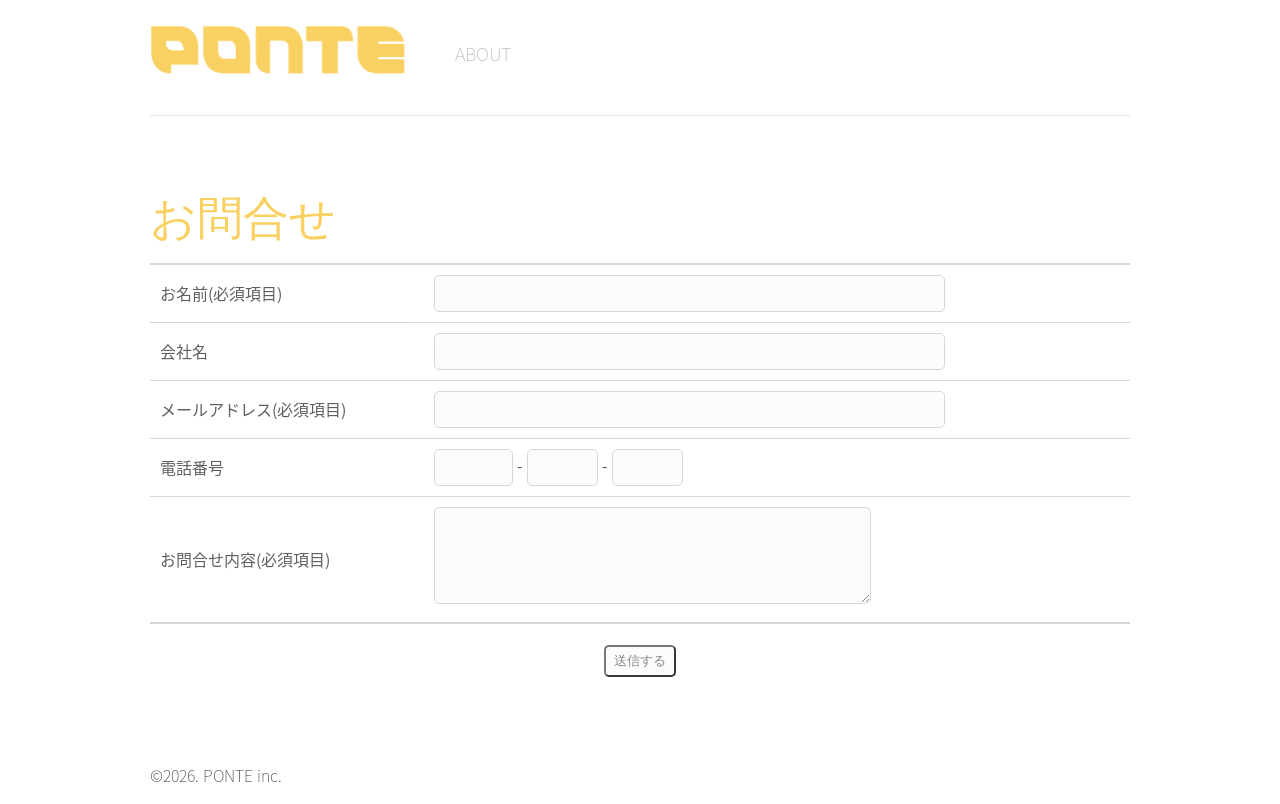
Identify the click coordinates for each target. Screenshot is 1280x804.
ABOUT (483, 53)
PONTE (282, 50)
